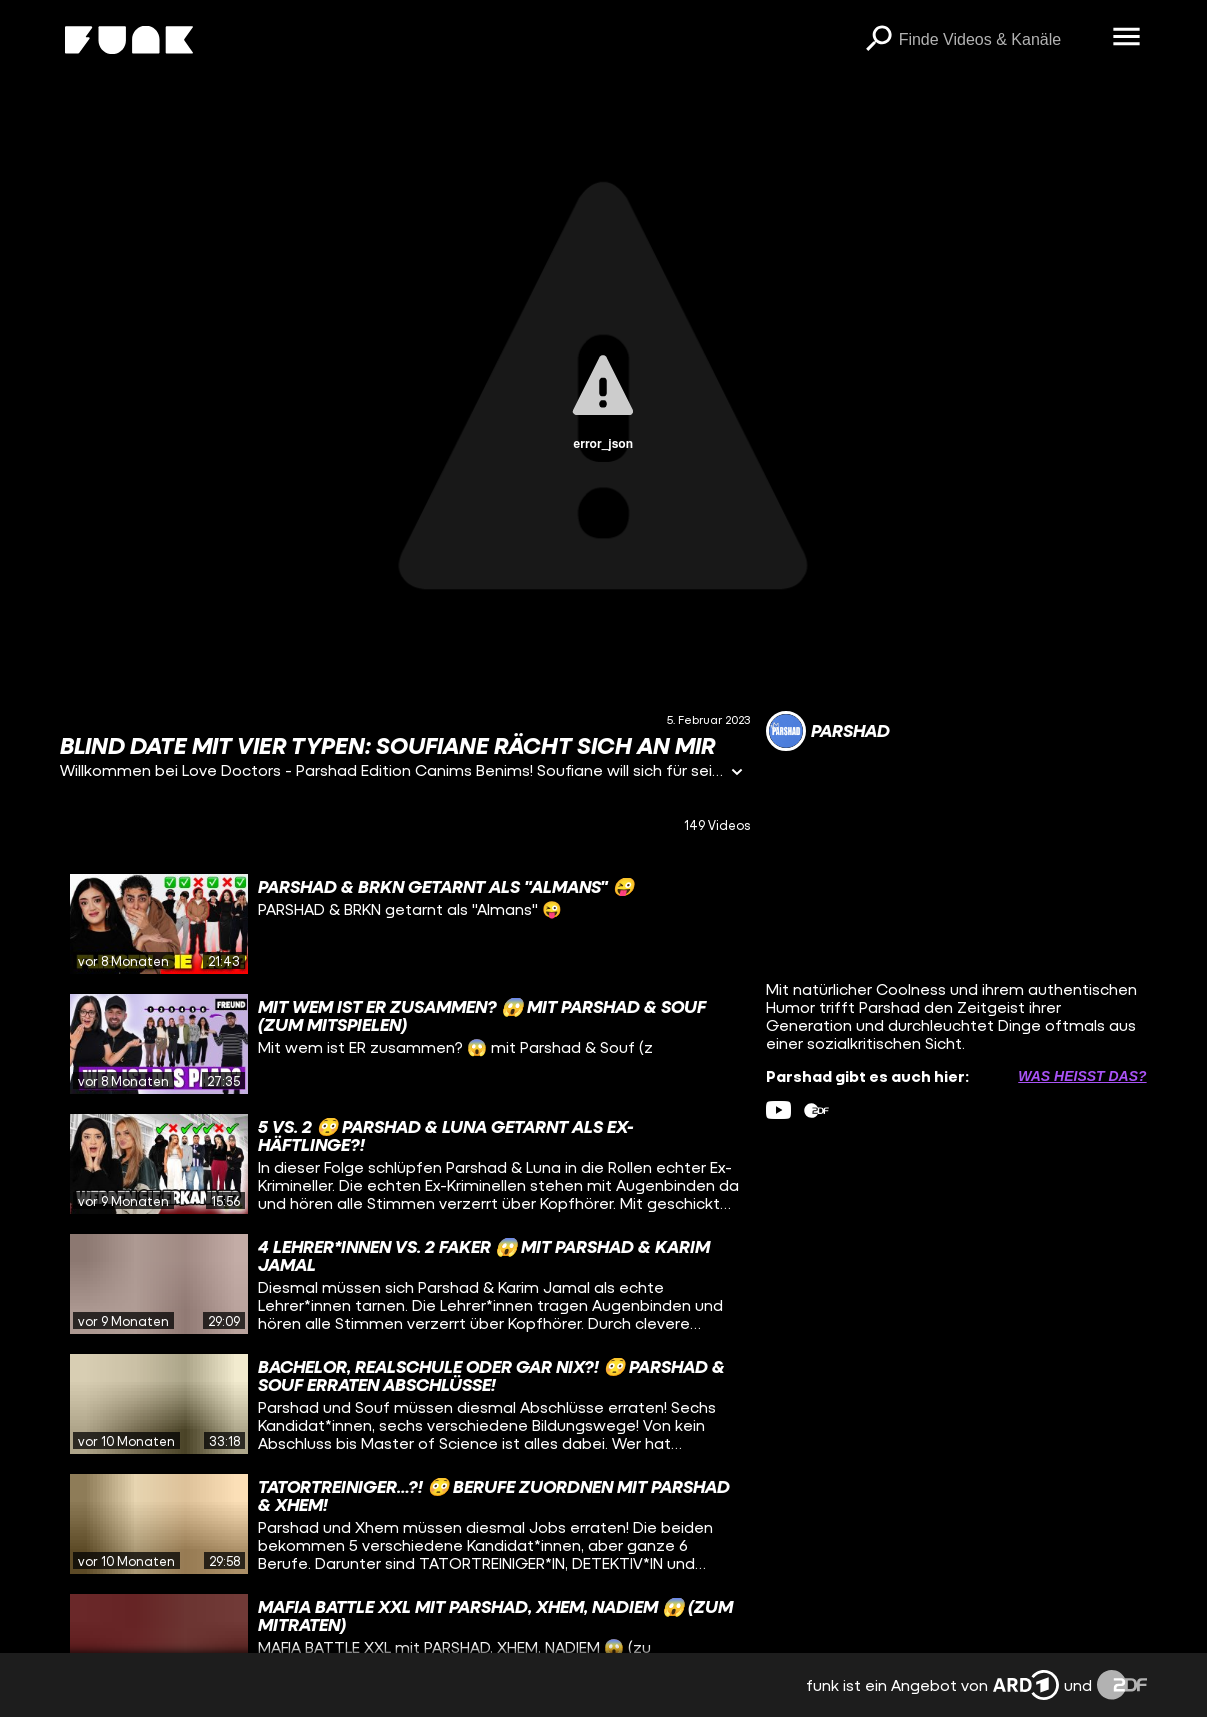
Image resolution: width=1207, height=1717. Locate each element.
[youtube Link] (778, 1110)
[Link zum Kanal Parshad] (828, 731)
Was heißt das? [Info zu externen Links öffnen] (1082, 1076)
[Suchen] (879, 40)
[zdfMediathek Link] (816, 1110)
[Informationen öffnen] (737, 773)
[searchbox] (999, 40)
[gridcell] (405, 924)
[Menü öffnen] (1127, 38)
